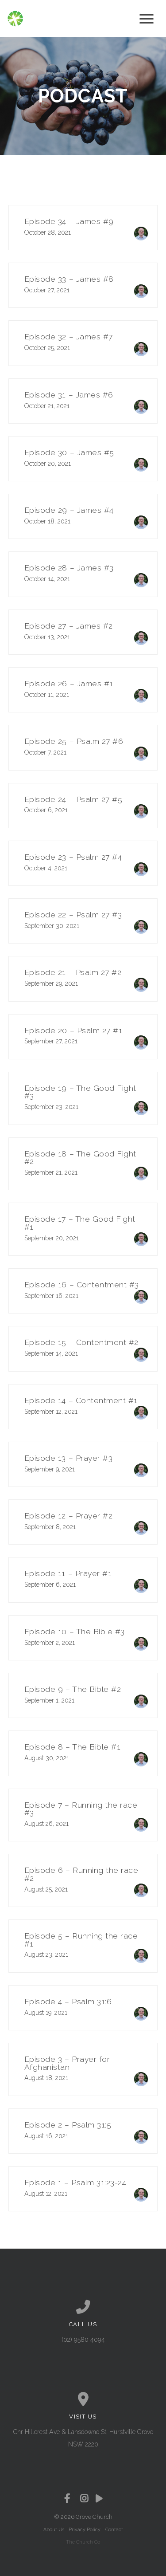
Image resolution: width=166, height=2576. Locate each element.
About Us (53, 2529)
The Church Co (83, 2542)
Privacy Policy (84, 2529)
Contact (114, 2529)
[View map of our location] (83, 2399)
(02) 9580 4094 (83, 2339)
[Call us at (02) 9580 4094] (83, 2307)
